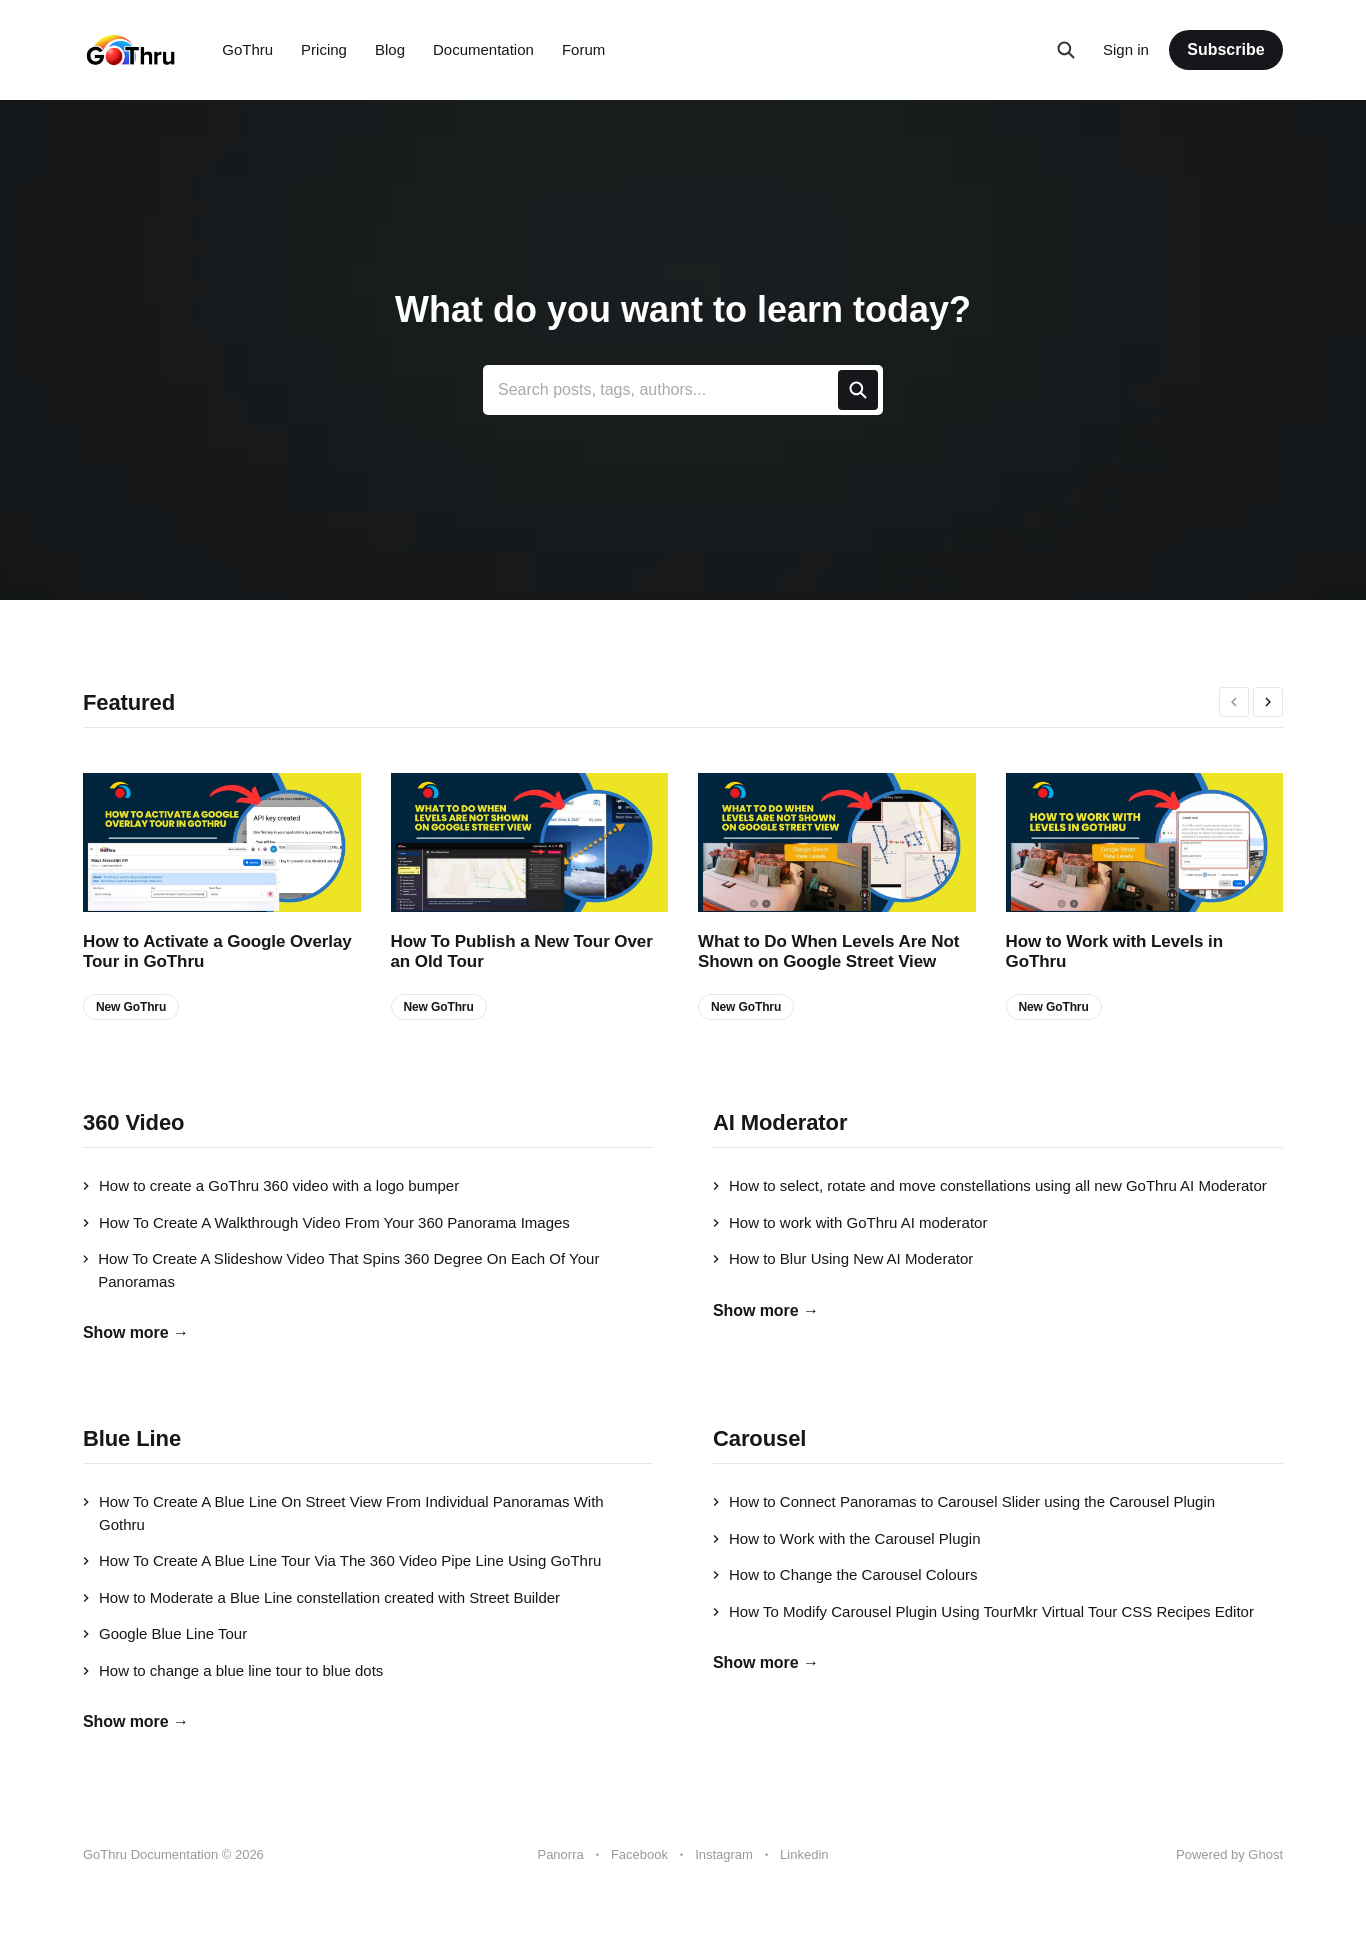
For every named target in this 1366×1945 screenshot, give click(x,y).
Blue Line (132, 1438)
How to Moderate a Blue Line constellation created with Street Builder (321, 1597)
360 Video (133, 1122)
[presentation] (1234, 702)
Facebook (639, 1854)
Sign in (1126, 49)
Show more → (136, 1332)
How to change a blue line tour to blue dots (233, 1670)
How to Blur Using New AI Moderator (843, 1258)
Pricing (324, 49)
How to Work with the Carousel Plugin (847, 1538)
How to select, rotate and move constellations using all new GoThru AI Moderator (990, 1185)
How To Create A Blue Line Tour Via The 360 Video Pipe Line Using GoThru (342, 1560)
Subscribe (1225, 49)
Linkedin (804, 1854)
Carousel (759, 1438)
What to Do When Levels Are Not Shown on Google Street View (828, 951)
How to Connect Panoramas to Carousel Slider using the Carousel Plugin (964, 1501)
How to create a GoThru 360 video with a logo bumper (271, 1185)
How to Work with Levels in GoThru (1115, 951)
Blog (390, 49)
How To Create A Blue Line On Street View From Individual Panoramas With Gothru (343, 1513)
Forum (583, 49)
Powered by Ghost (1229, 1854)
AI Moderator (780, 1122)
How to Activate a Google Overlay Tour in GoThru (217, 951)
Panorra (560, 1854)
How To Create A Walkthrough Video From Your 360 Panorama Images (326, 1222)
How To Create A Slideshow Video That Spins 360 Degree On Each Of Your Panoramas (341, 1270)
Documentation (483, 49)
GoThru (247, 49)
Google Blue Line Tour (165, 1633)
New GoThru (131, 1007)
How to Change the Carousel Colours (845, 1574)
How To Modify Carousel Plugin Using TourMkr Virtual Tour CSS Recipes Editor (983, 1611)
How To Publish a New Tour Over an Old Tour (522, 951)
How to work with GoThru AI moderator (850, 1222)
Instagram (724, 1854)
